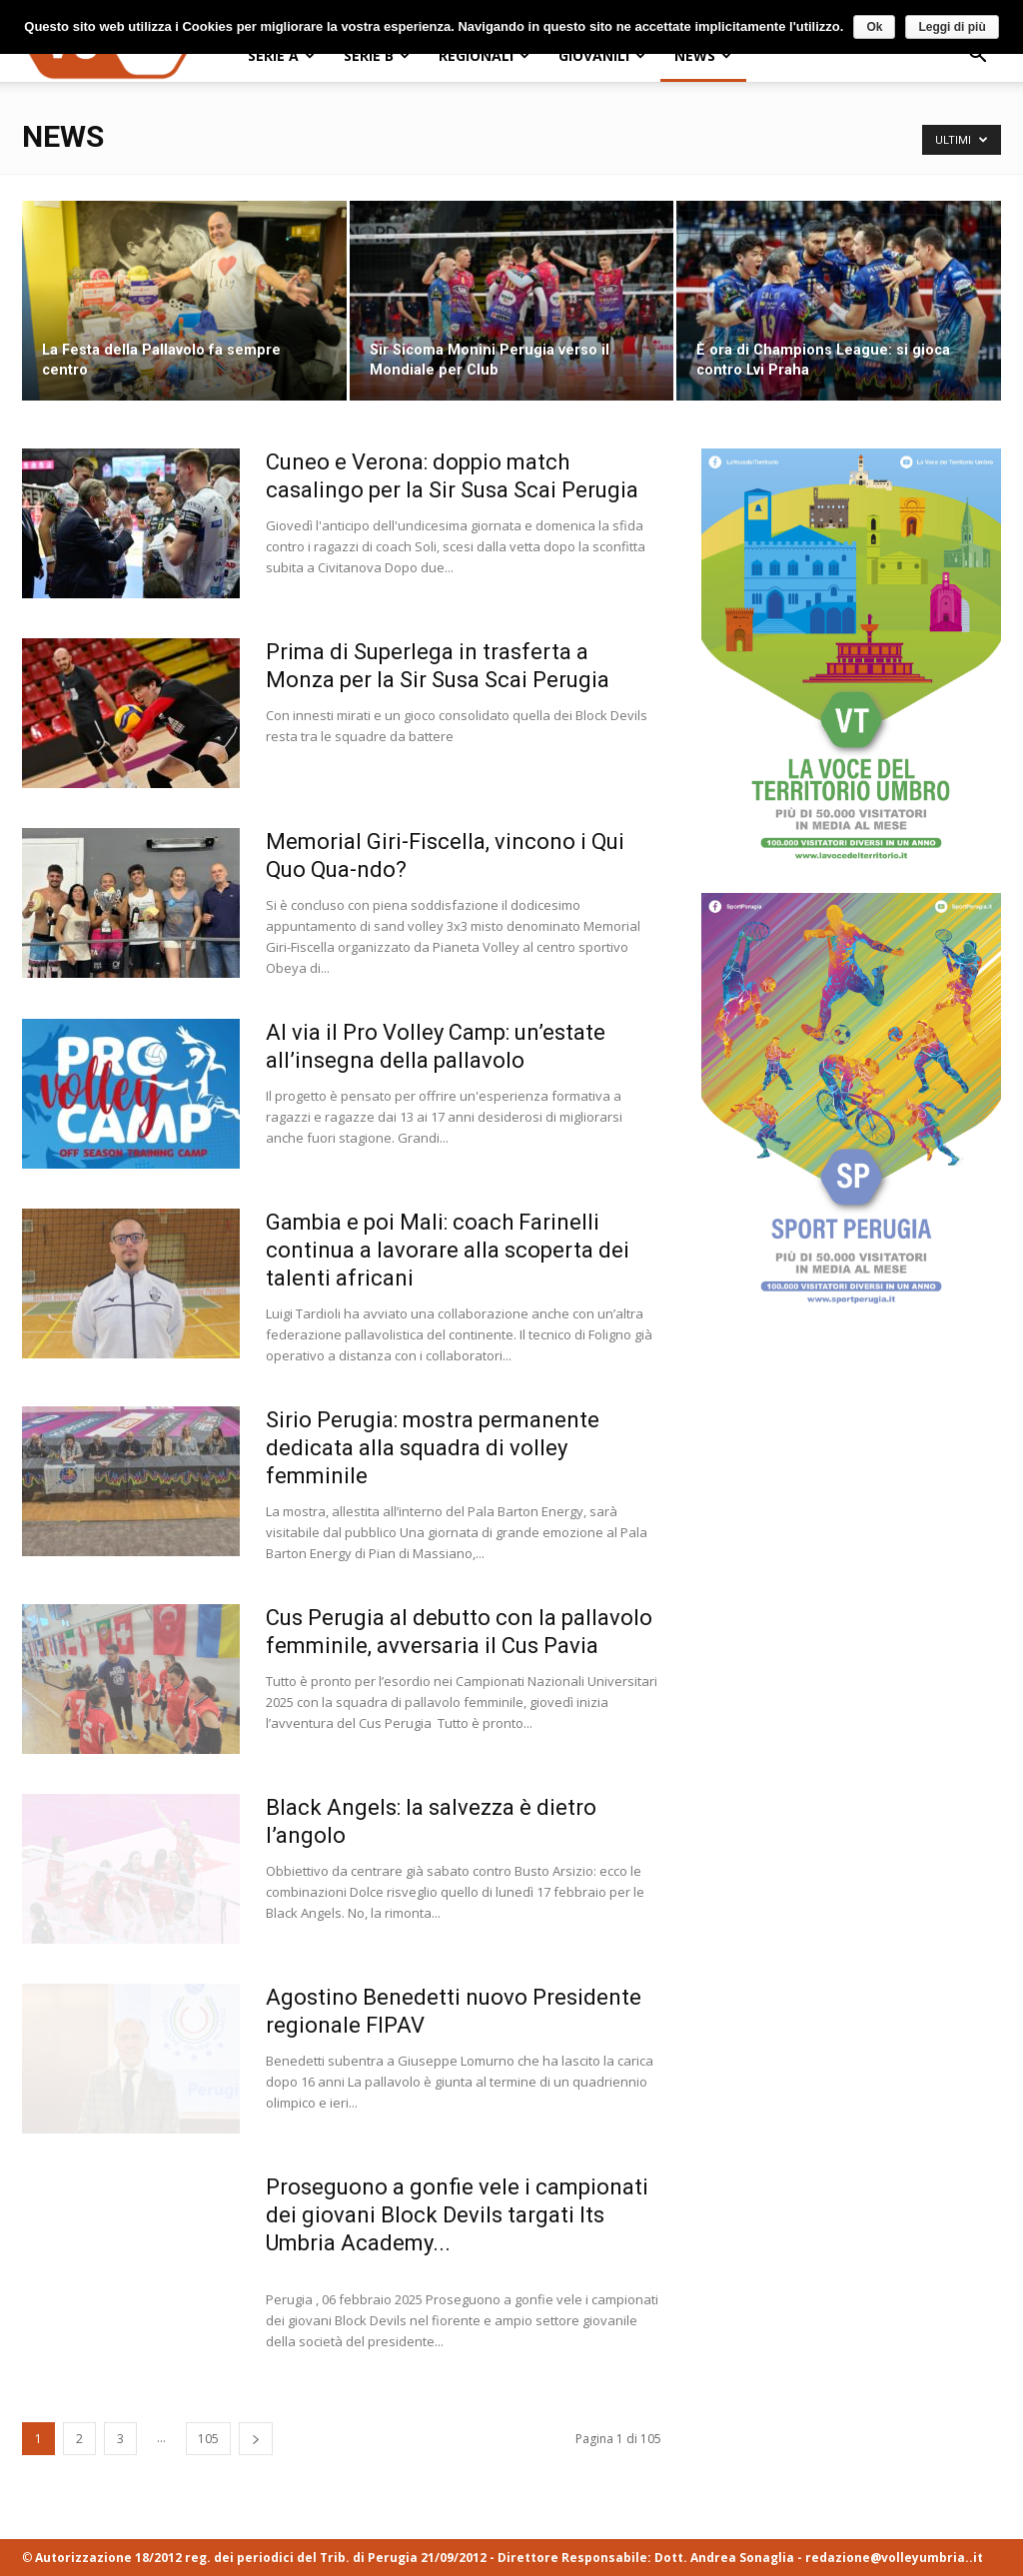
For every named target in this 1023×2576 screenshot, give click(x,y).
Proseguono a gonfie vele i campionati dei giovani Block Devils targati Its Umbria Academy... (457, 2214)
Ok (874, 27)
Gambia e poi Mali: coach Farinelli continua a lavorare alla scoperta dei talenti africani (447, 1250)
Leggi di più (951, 27)
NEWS (702, 55)
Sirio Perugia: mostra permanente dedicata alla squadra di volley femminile (432, 1447)
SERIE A (281, 55)
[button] (977, 56)
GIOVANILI (601, 55)
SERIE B (377, 55)
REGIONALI (484, 55)
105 (208, 2438)
